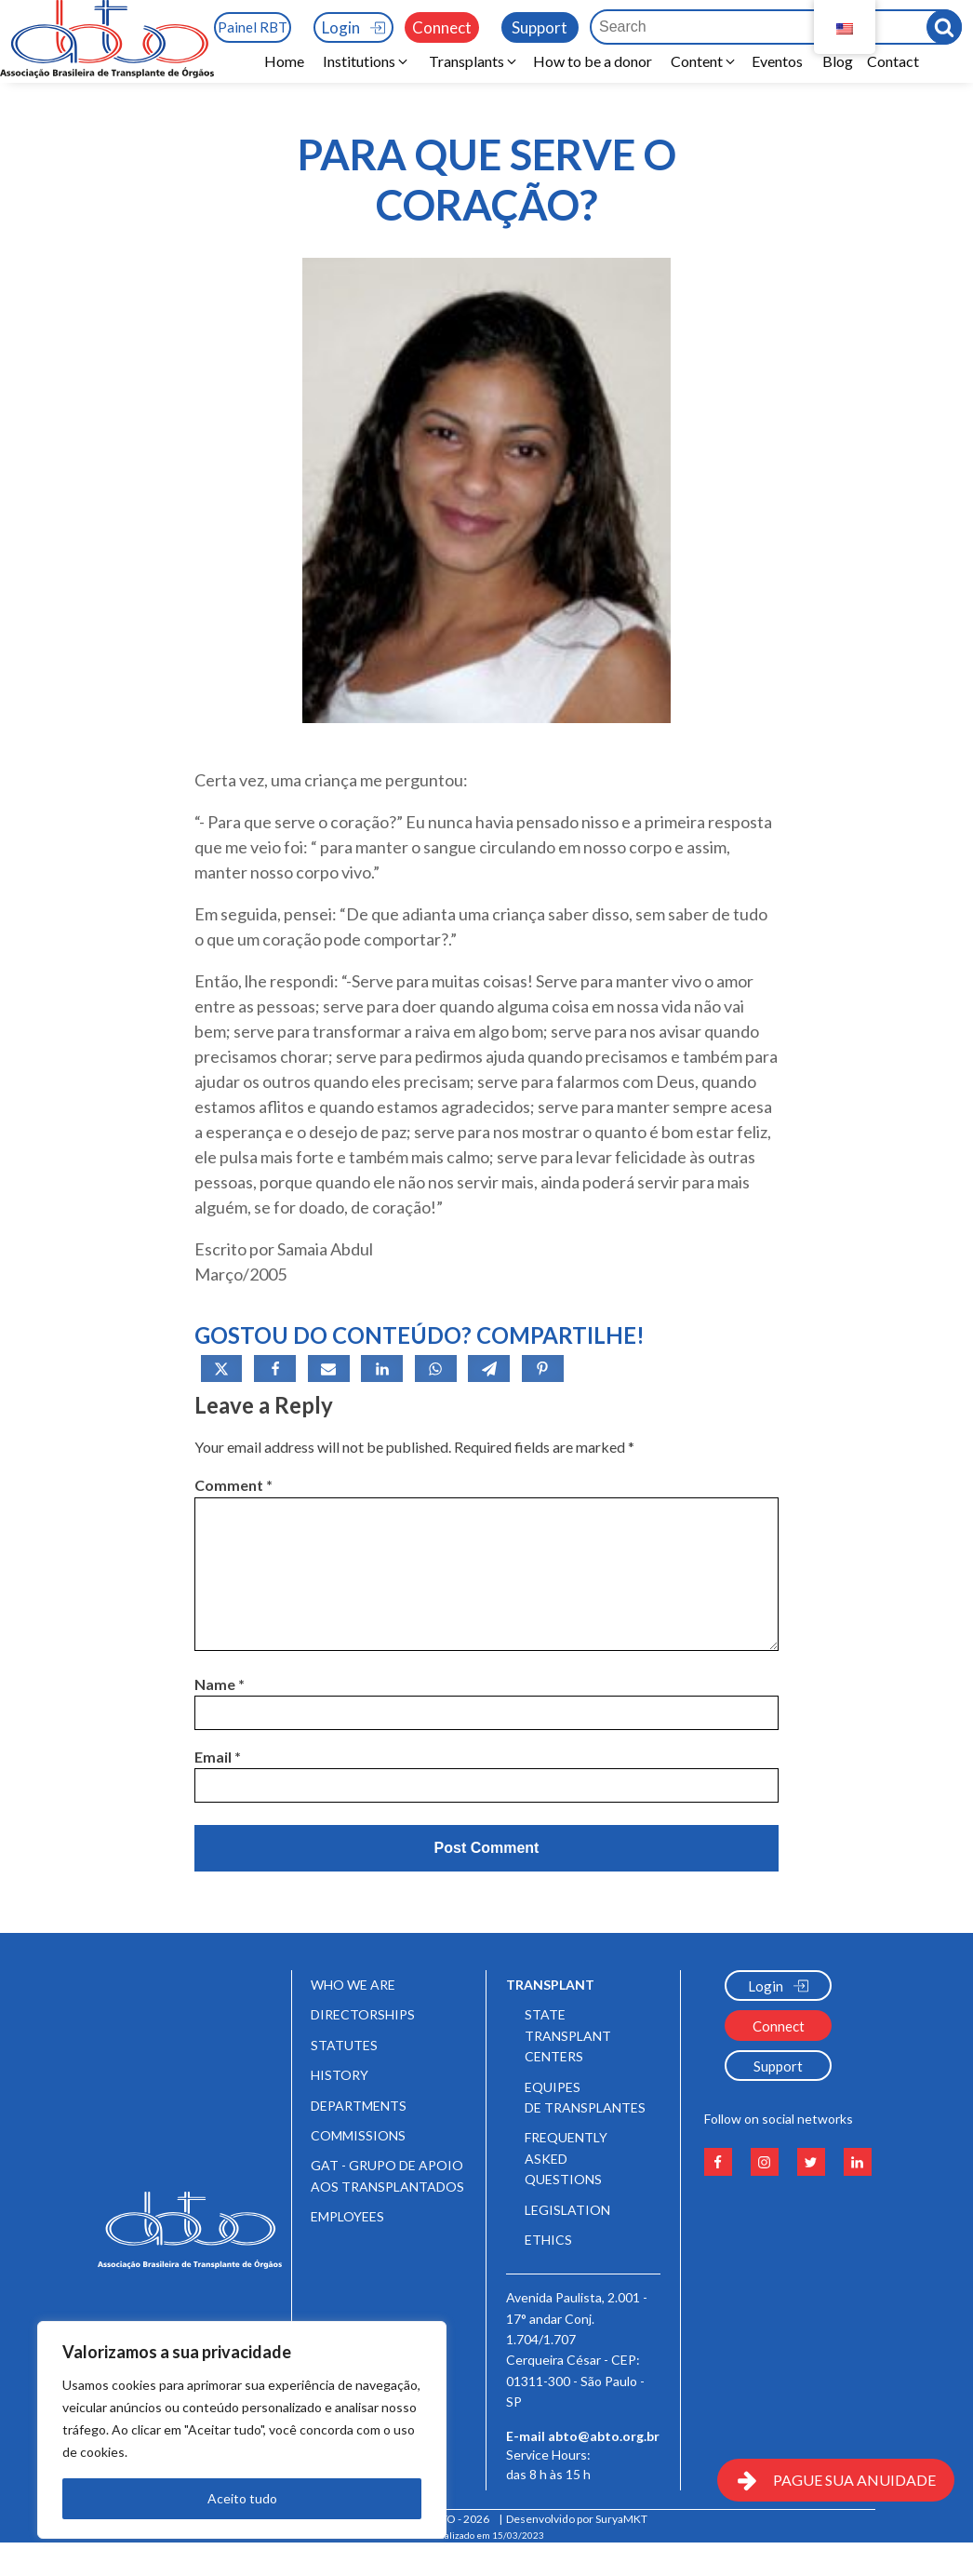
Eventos (780, 61)
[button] (366, 61)
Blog (837, 61)
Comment (233, 1485)
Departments (359, 2105)
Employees (347, 2216)
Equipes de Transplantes (585, 2097)
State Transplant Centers (568, 2035)
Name (219, 1684)
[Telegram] (489, 1368)
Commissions (358, 2135)
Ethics (548, 2239)
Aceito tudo (242, 2498)
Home (284, 61)
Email (217, 1756)
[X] (222, 1368)
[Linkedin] (382, 1368)
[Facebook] (275, 1368)
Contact (893, 61)
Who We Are (353, 1984)
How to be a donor (592, 61)
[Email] (329, 1368)
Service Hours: (549, 2470)
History (339, 2075)
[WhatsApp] (436, 1368)
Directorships (363, 2014)
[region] (242, 2430)
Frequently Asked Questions (566, 2158)
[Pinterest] (543, 1368)
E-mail (583, 2436)
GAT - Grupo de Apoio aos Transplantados (387, 2175)
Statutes (344, 2045)
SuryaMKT (621, 2519)
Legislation (567, 2210)
